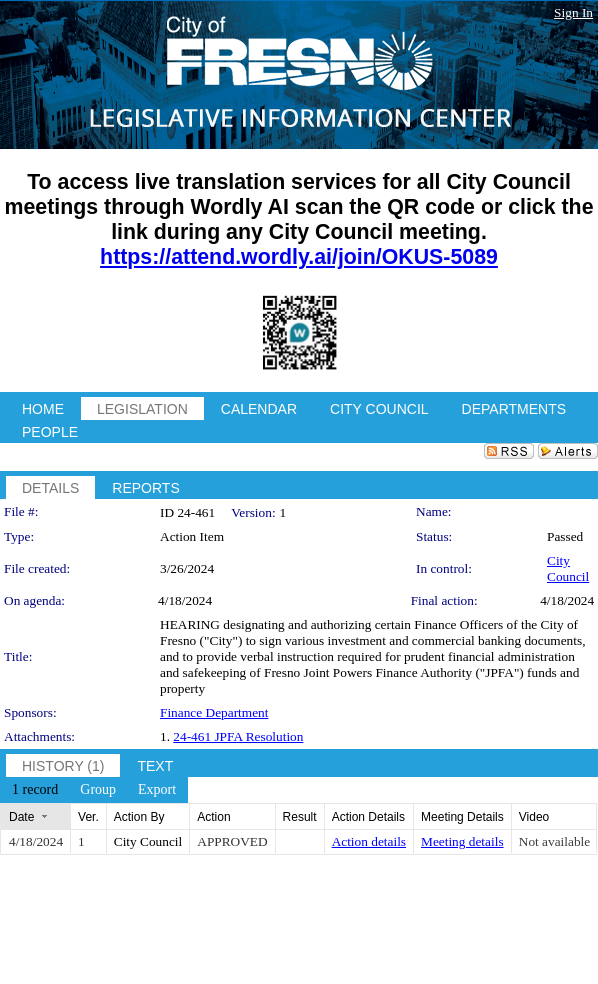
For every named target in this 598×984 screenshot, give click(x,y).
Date (21, 817)
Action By (139, 817)
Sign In (573, 12)
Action (213, 817)
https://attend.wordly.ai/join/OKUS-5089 (299, 257)
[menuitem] (35, 790)
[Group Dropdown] (98, 790)
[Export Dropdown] (157, 790)
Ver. (88, 817)
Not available (554, 841)
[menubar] (94, 790)
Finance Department (214, 712)
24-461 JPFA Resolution (238, 736)
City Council (568, 568)
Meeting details (462, 841)
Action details (369, 841)
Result (300, 817)
